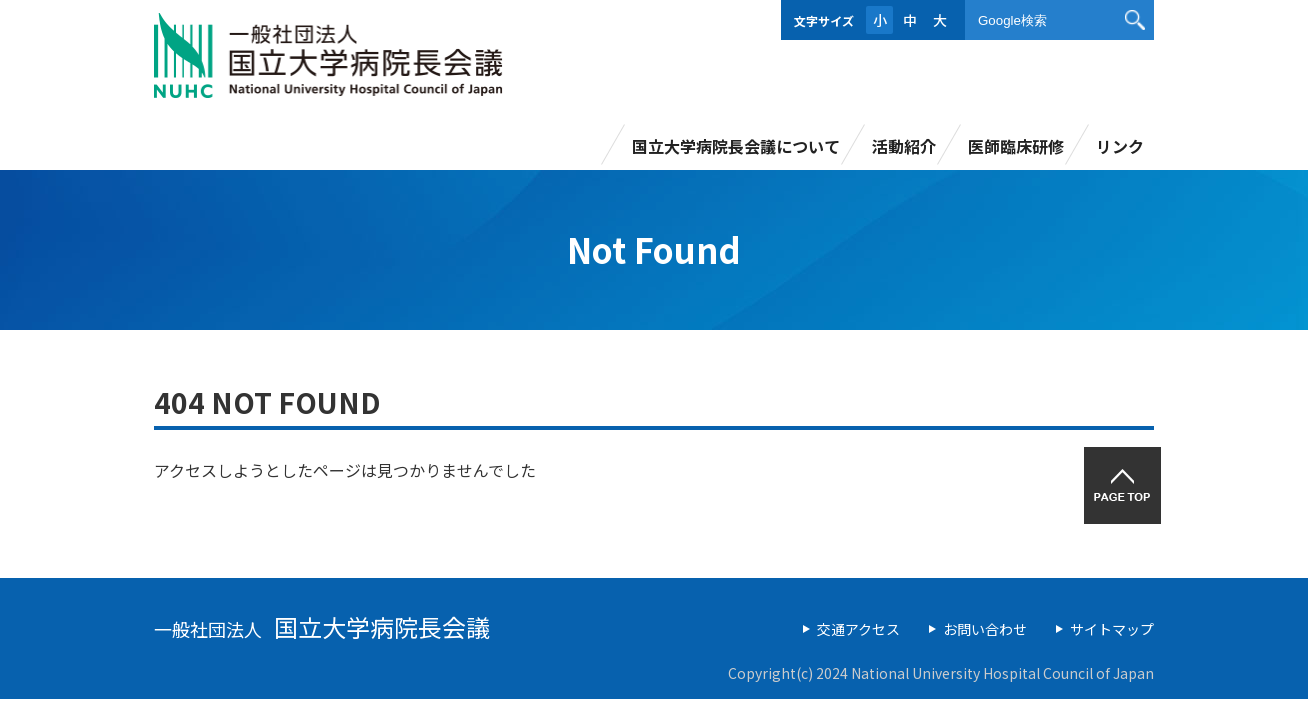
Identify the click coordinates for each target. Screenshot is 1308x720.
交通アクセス (858, 629)
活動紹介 (904, 146)
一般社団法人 (322, 629)
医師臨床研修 (1016, 146)
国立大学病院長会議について (736, 146)
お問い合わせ (985, 629)
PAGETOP (1122, 485)
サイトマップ (1112, 629)
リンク (1120, 146)
